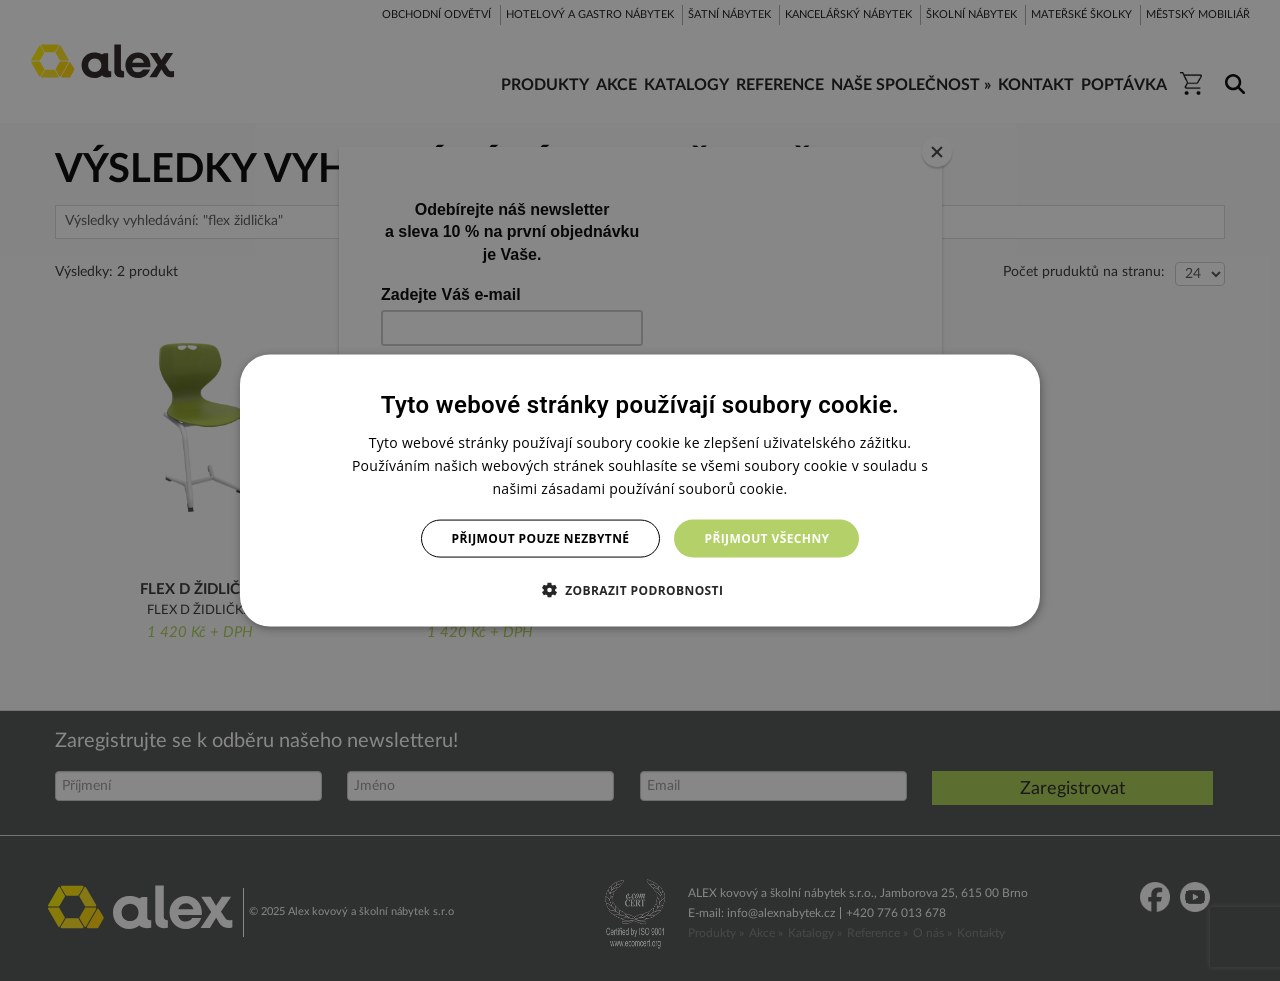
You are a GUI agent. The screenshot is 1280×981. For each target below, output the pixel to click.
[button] (640, 590)
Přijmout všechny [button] (766, 538)
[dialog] (640, 490)
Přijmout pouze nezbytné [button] (541, 538)
